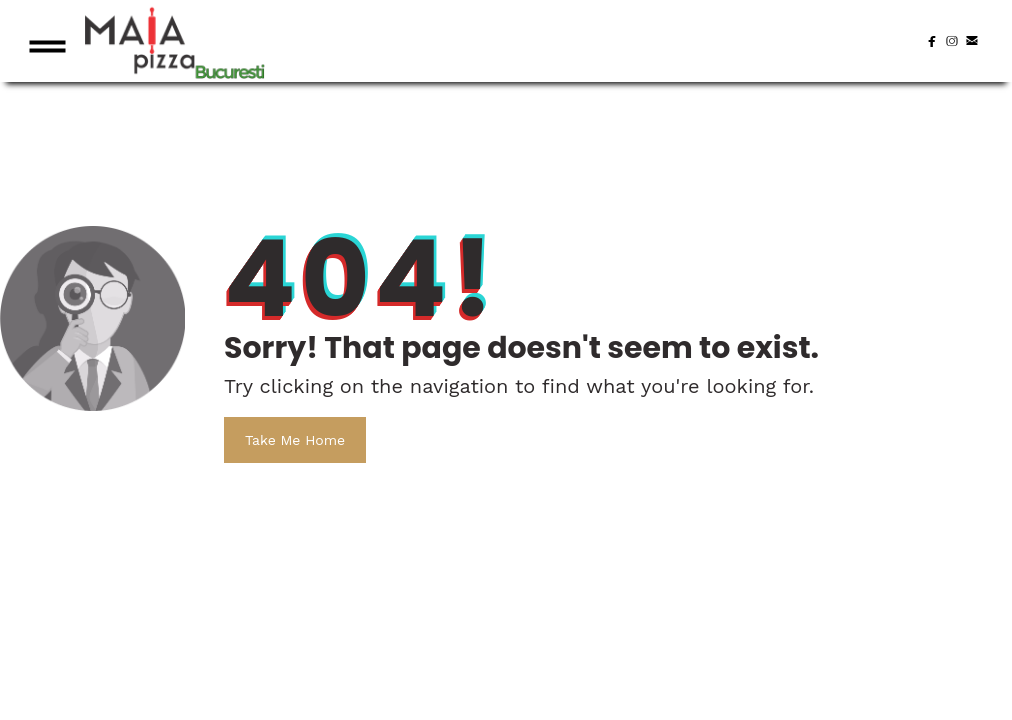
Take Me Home (295, 440)
